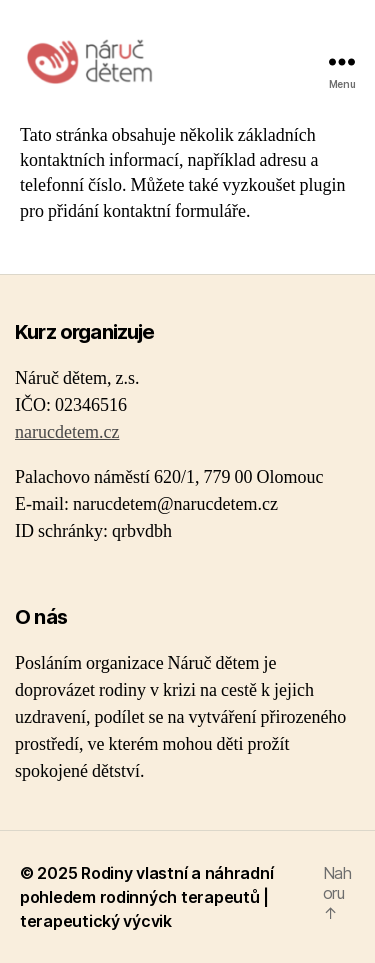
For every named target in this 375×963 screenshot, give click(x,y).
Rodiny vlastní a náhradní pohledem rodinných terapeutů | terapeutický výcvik (146, 897)
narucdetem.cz (67, 432)
